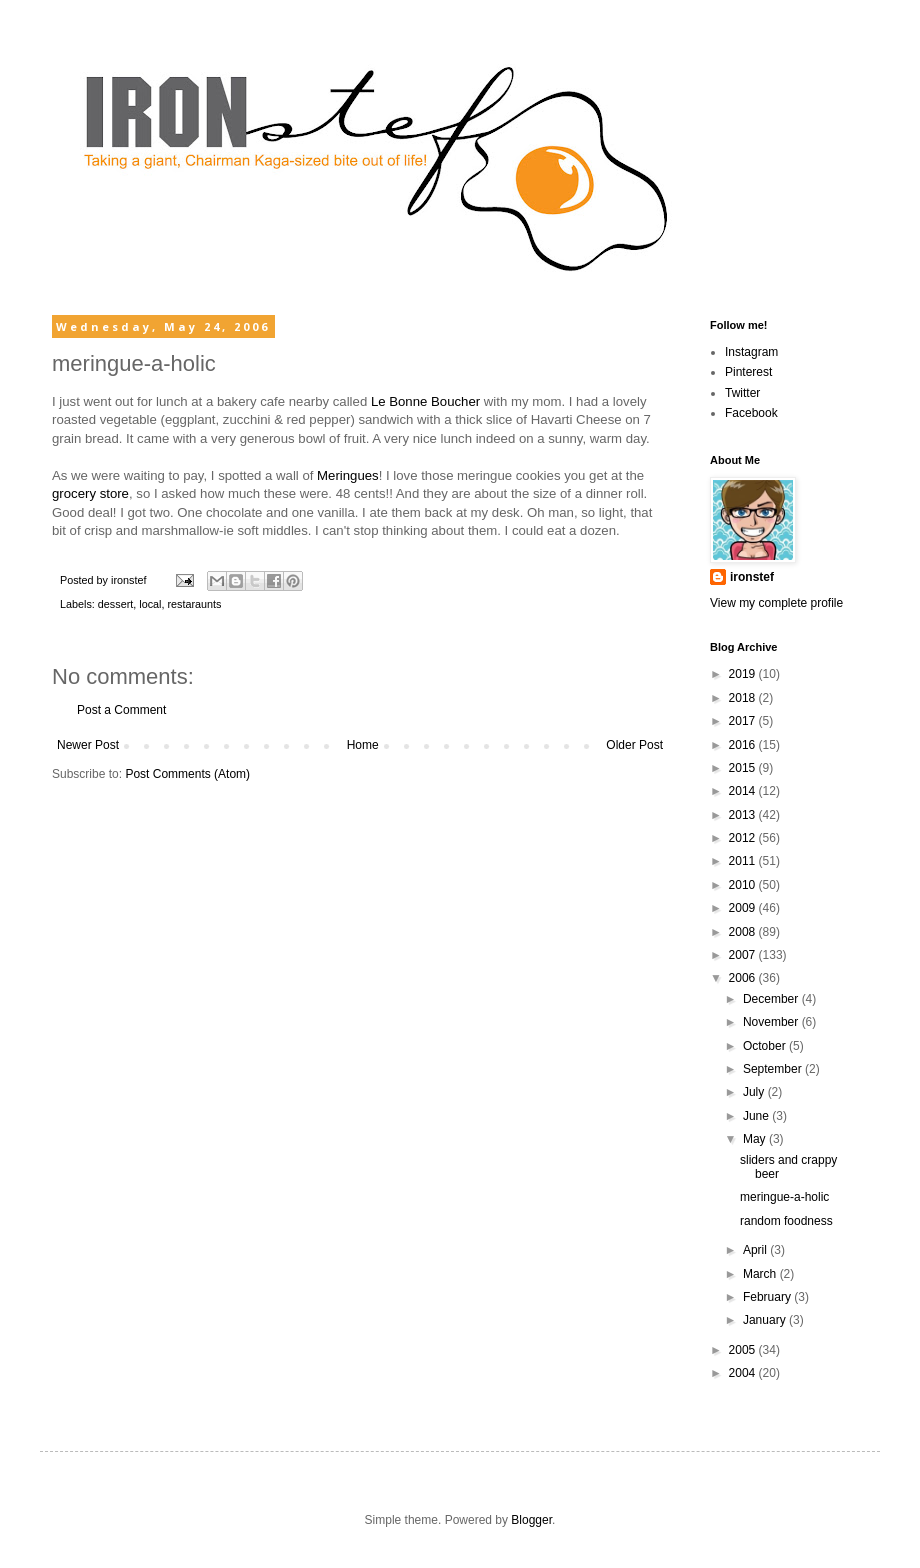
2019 (744, 674)
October (766, 1046)
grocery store (90, 493)
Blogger (531, 1520)
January (766, 1320)
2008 (744, 932)
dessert (115, 604)
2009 (744, 908)
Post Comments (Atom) (187, 774)
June (757, 1116)
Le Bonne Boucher (425, 401)
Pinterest (748, 372)
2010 (744, 885)
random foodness (786, 1221)
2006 (744, 978)
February (768, 1297)
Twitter (742, 393)
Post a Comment (121, 710)
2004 (744, 1373)
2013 (744, 815)
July (755, 1092)
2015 (744, 768)
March (761, 1274)
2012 (744, 838)
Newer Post (88, 745)
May (756, 1139)
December (772, 999)
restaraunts (194, 604)
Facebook (751, 413)
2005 (744, 1350)
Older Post (634, 745)
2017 (744, 721)
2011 (744, 861)
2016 (744, 745)
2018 (744, 698)
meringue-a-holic (784, 1197)
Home (363, 745)
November (772, 1022)
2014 (744, 791)
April (756, 1250)
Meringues (348, 475)
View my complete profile (776, 603)
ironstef (752, 577)
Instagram (751, 352)
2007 (744, 955)
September (774, 1069)
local (150, 604)
